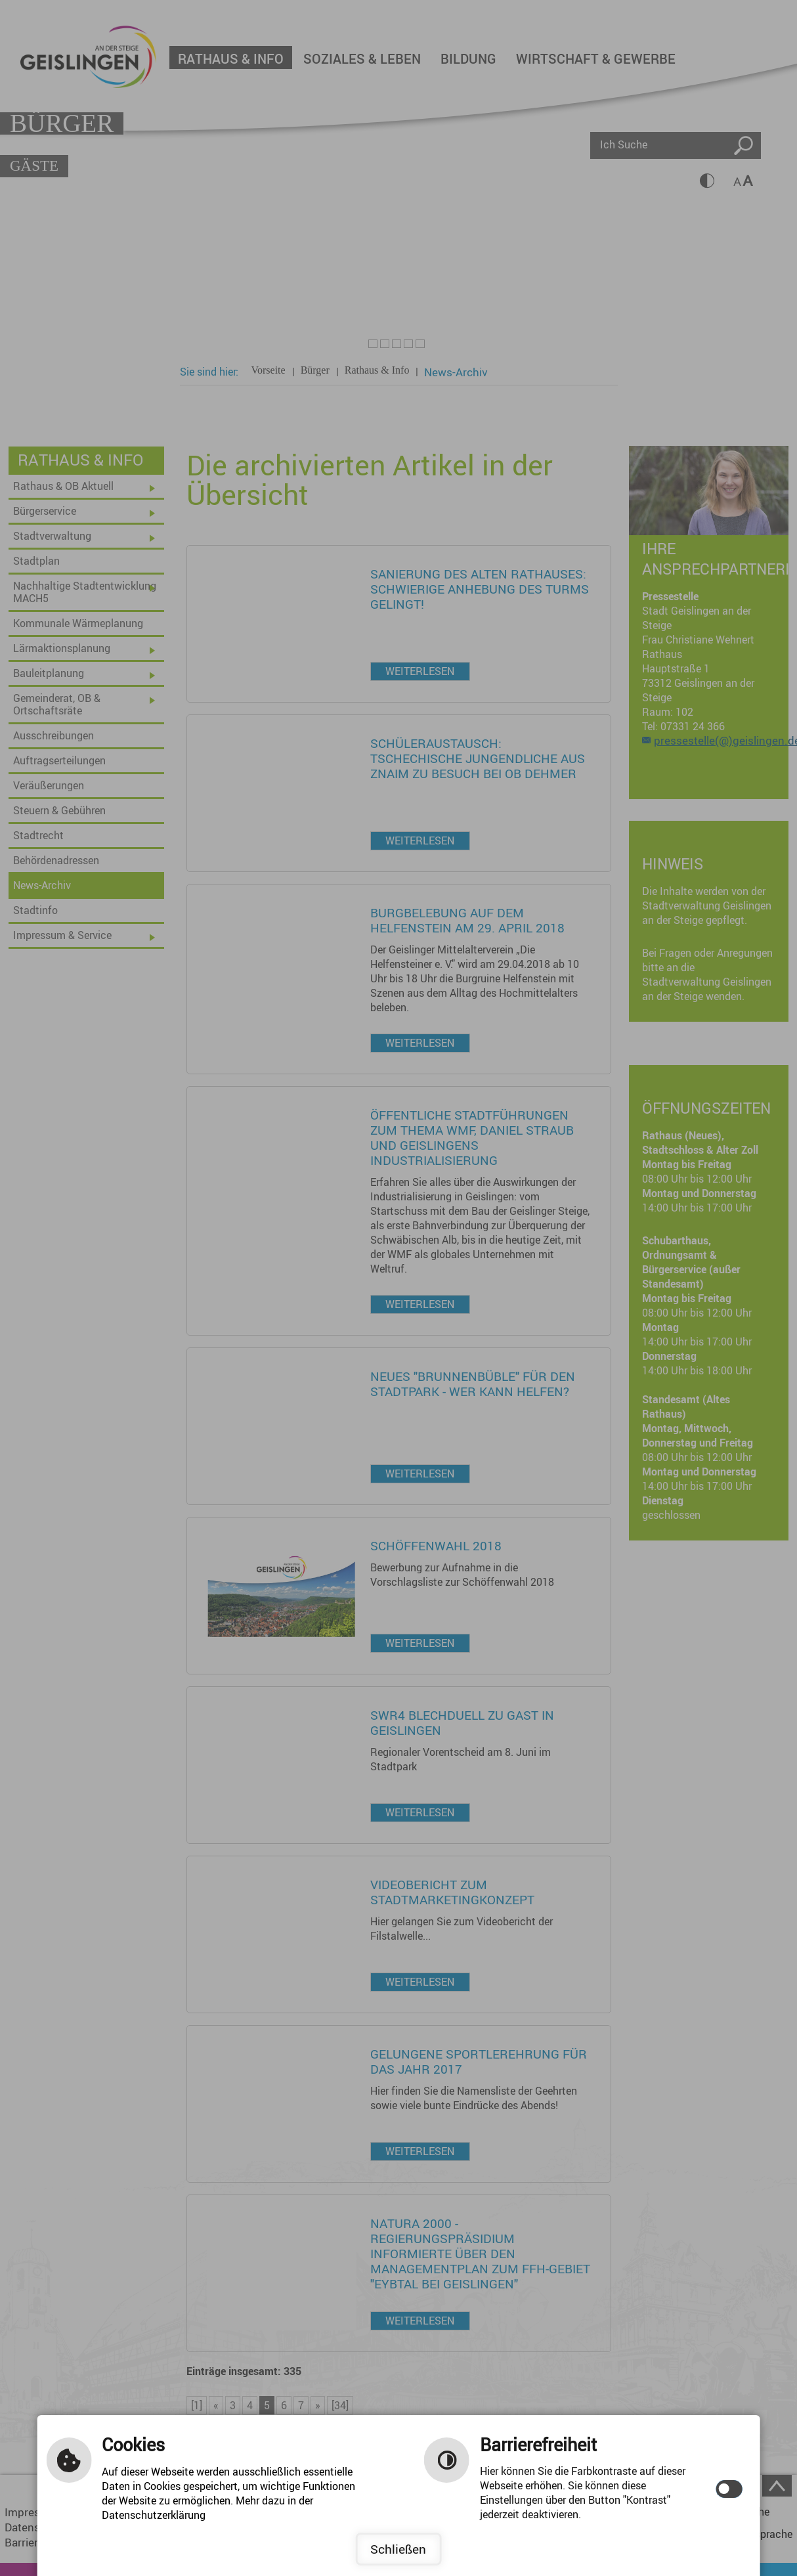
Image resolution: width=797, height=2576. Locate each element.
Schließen (398, 2549)
